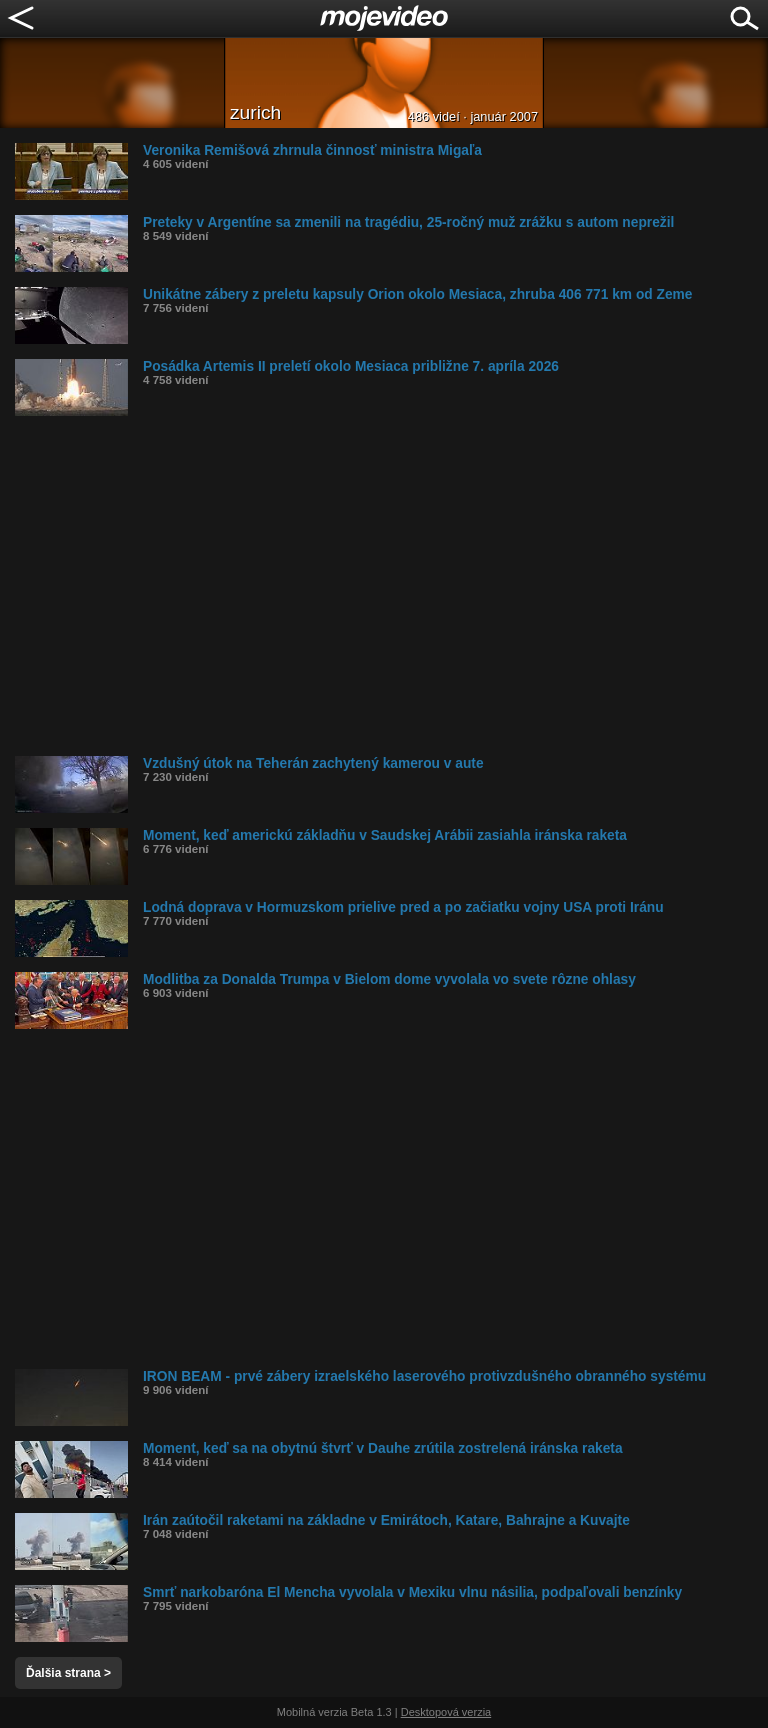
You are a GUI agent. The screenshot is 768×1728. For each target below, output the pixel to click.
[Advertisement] (391, 586)
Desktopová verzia (446, 1712)
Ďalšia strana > (68, 1673)
